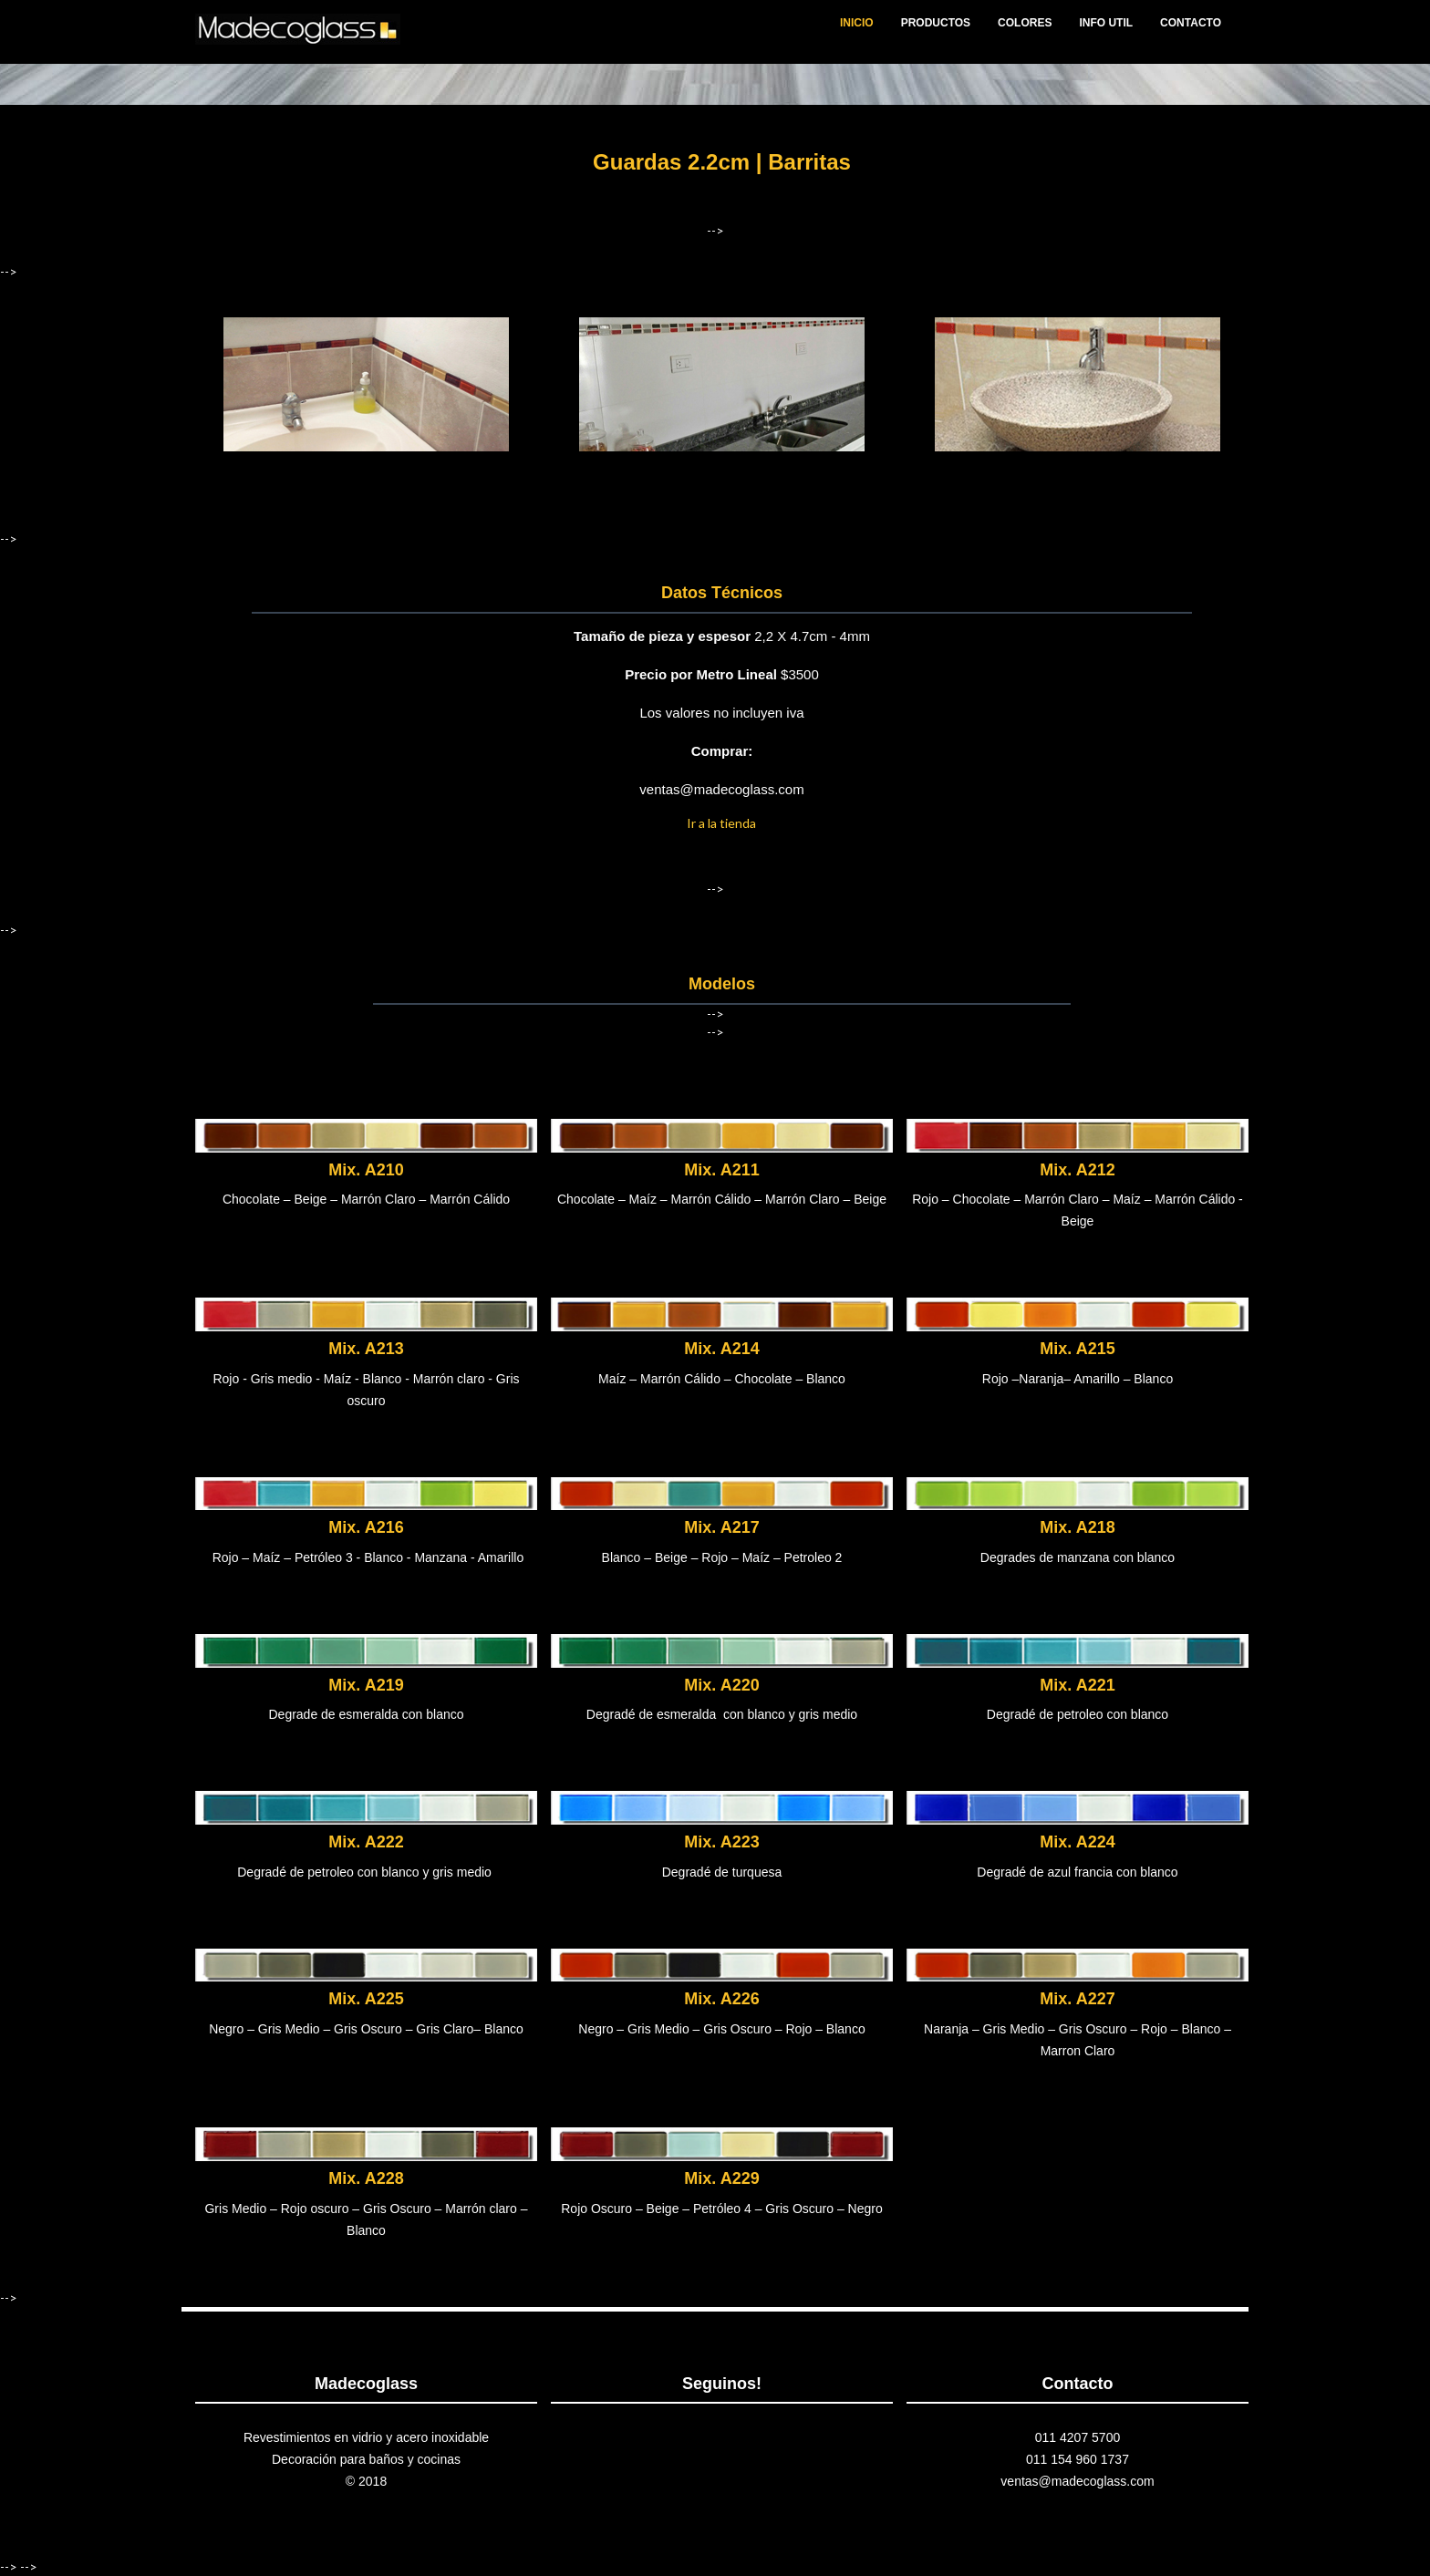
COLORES (1025, 22)
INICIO (857, 22)
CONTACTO (1190, 22)
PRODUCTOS (935, 22)
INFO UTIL (1106, 22)
